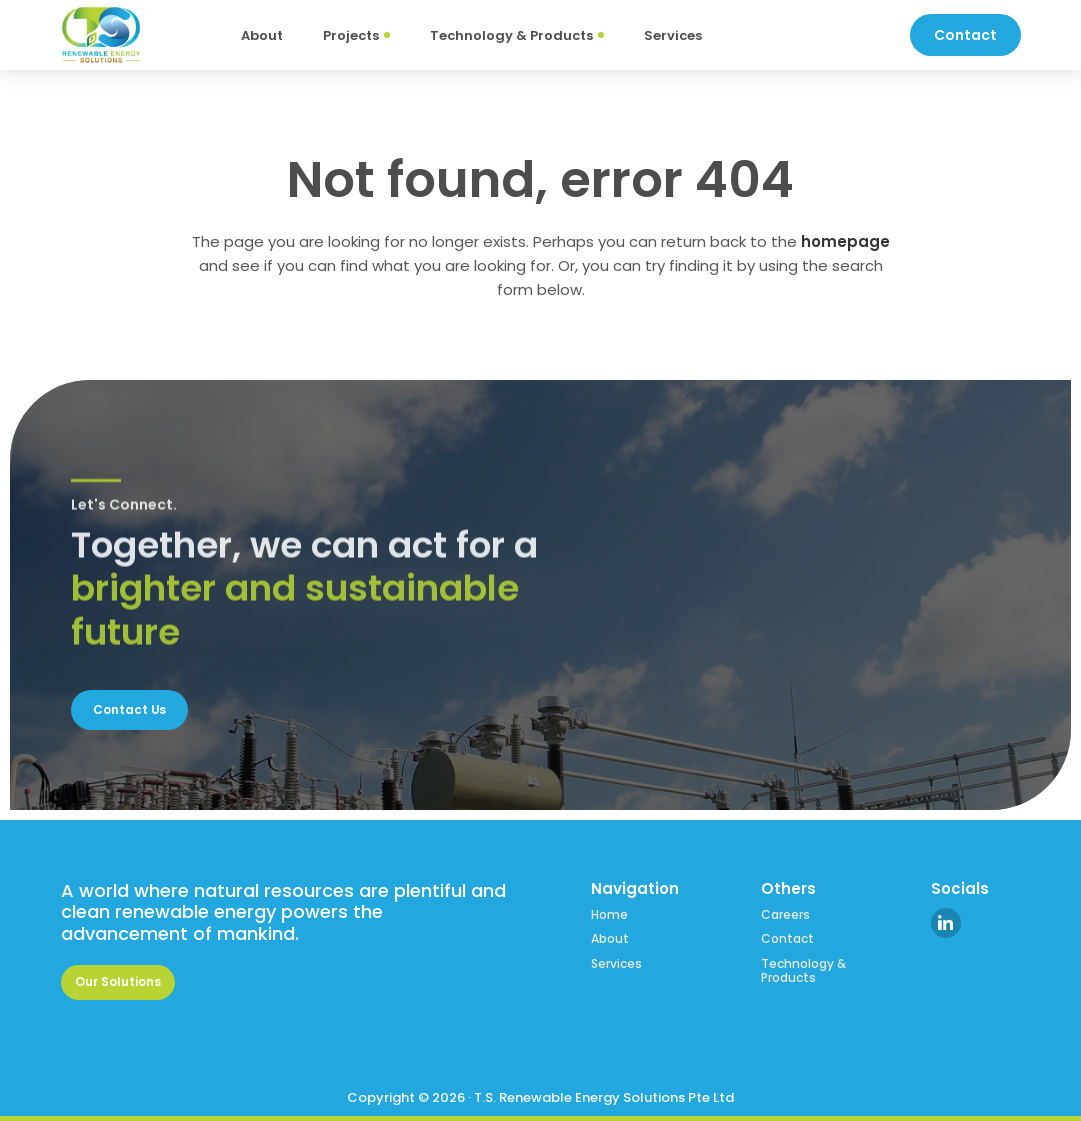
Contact (787, 936)
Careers (785, 912)
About (610, 936)
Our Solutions (123, 980)
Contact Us (134, 706)
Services (616, 960)
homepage (845, 241)
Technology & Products (803, 967)
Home (609, 912)
